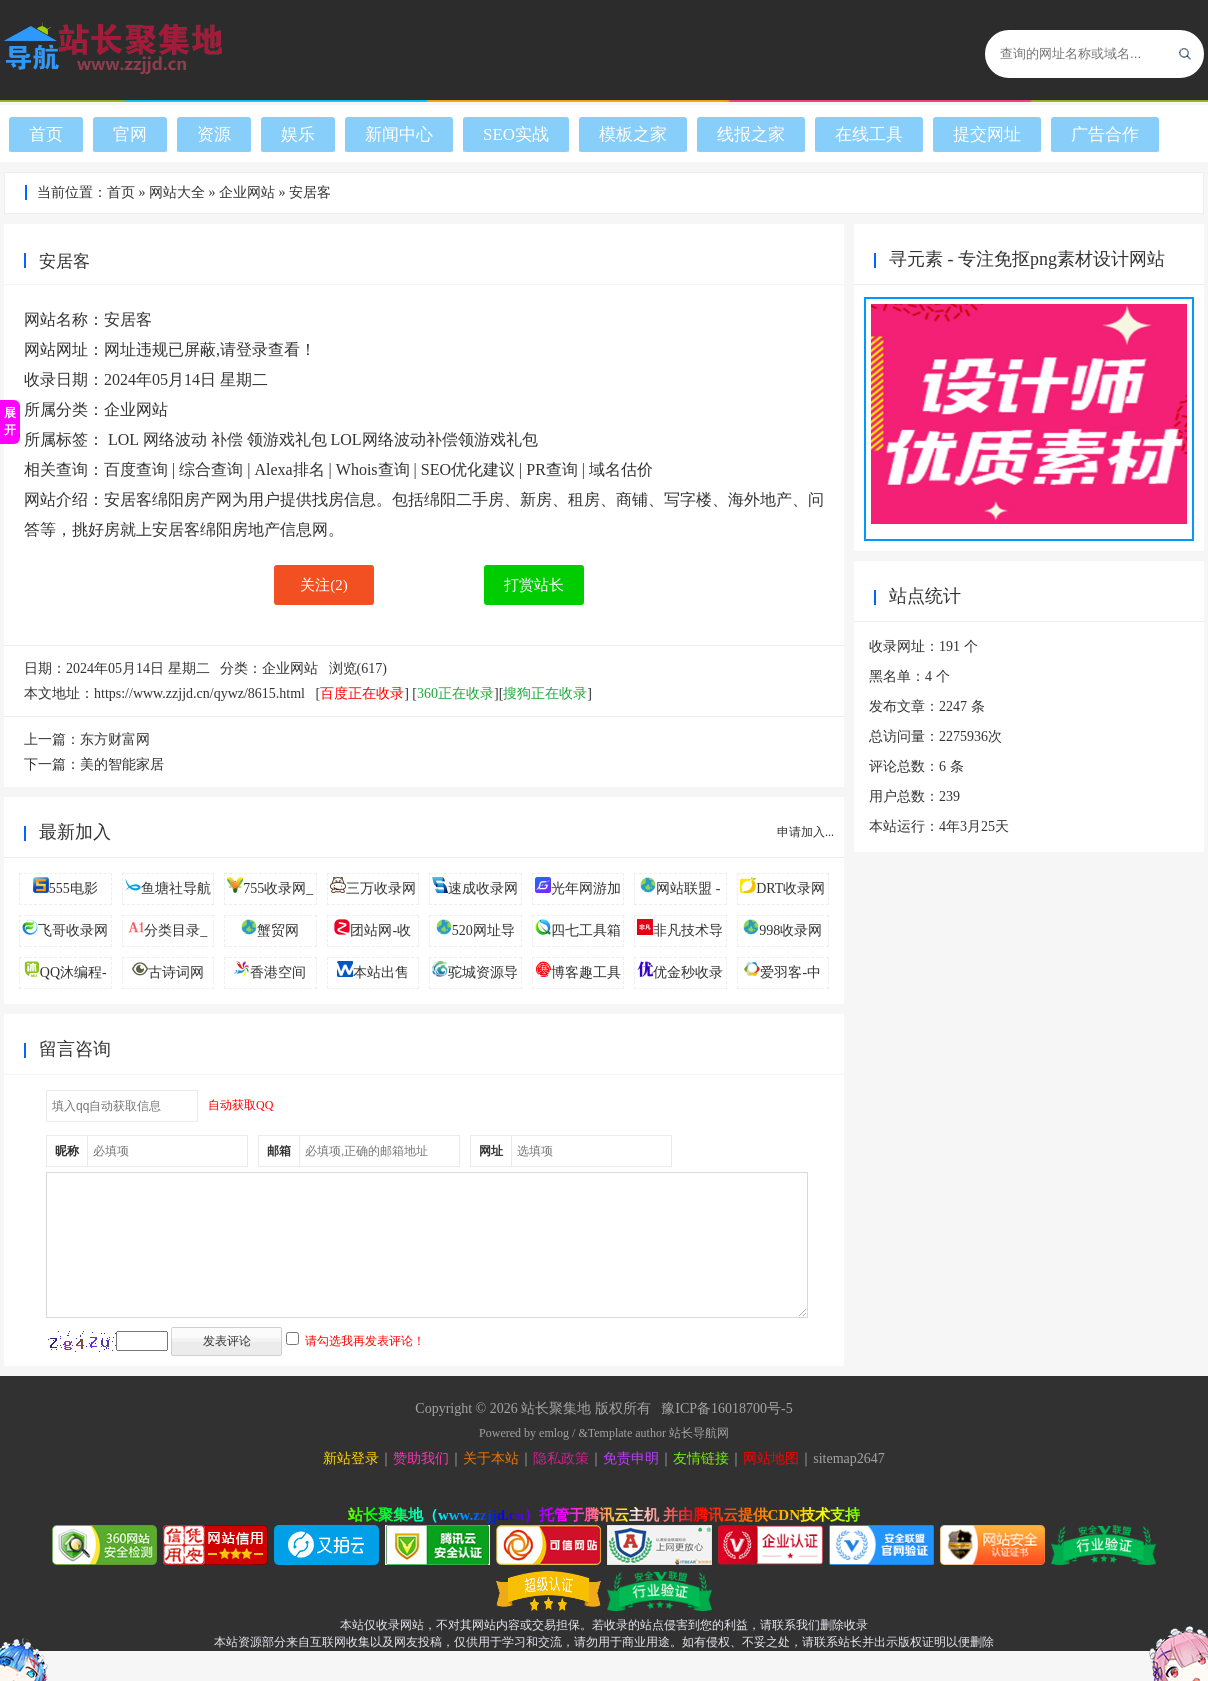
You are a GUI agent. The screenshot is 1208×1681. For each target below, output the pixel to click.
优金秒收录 (688, 972)
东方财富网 (115, 739)
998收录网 (790, 930)
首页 (46, 134)
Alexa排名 (289, 469)
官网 (130, 134)
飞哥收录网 (73, 930)
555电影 (73, 888)
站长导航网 (699, 1463)
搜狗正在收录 (545, 693)
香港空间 (278, 972)
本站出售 (381, 972)
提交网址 (987, 134)
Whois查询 (373, 469)
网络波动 (175, 439)
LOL (123, 439)
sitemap (835, 1488)
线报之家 (751, 134)
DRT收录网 (790, 888)
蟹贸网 (278, 930)
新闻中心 (399, 134)
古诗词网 (176, 972)
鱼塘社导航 (176, 888)
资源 (214, 134)
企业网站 (247, 192)
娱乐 (298, 134)
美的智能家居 (122, 764)
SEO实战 (516, 134)
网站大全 (177, 192)
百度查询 (136, 469)
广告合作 (1105, 134)
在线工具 (869, 134)
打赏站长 (534, 585)
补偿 (227, 439)
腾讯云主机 (621, 1545)
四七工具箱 (586, 930)
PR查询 (552, 469)
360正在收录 (455, 693)
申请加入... (805, 832)
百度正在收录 (362, 693)
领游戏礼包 (287, 439)
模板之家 (633, 134)
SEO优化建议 (468, 469)
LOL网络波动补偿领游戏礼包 (434, 439)
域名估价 (621, 469)
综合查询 (211, 469)
